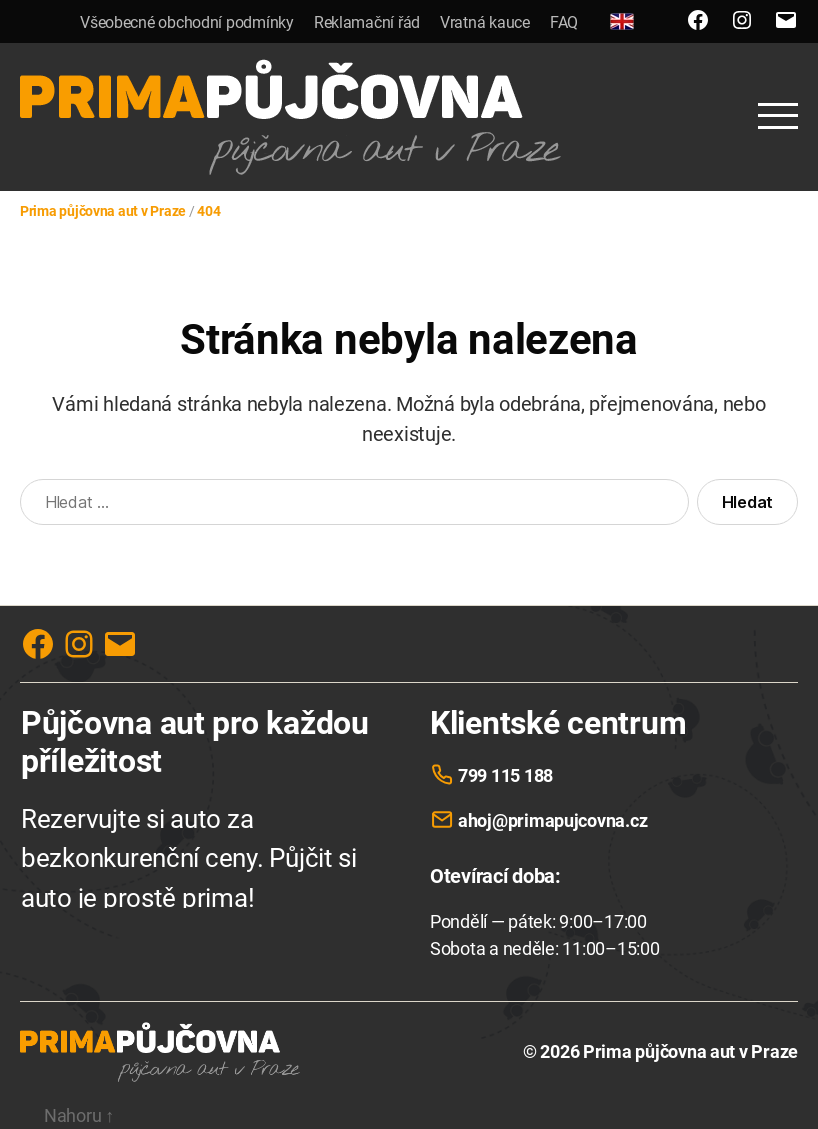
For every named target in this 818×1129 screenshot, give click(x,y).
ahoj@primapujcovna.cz (552, 820)
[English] (622, 21)
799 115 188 (505, 775)
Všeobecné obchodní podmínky (187, 22)
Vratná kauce (485, 22)
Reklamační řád (367, 22)
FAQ (564, 22)
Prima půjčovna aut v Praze (690, 1051)
